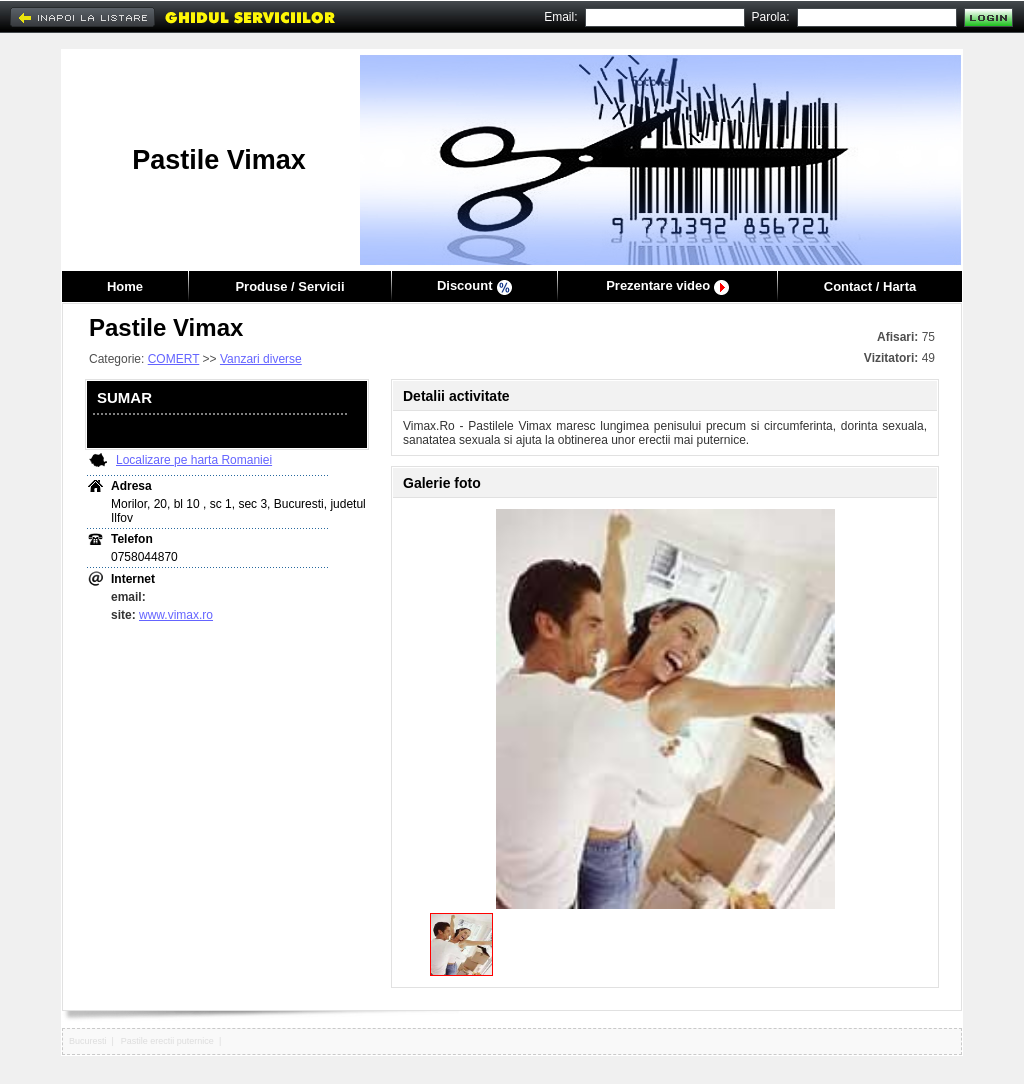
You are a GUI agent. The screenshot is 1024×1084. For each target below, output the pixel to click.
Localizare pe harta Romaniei (194, 460)
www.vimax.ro (176, 615)
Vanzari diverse (261, 359)
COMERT (174, 359)
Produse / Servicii (289, 286)
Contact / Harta (870, 286)
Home (125, 286)
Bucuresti (88, 1041)
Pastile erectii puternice (167, 1041)
